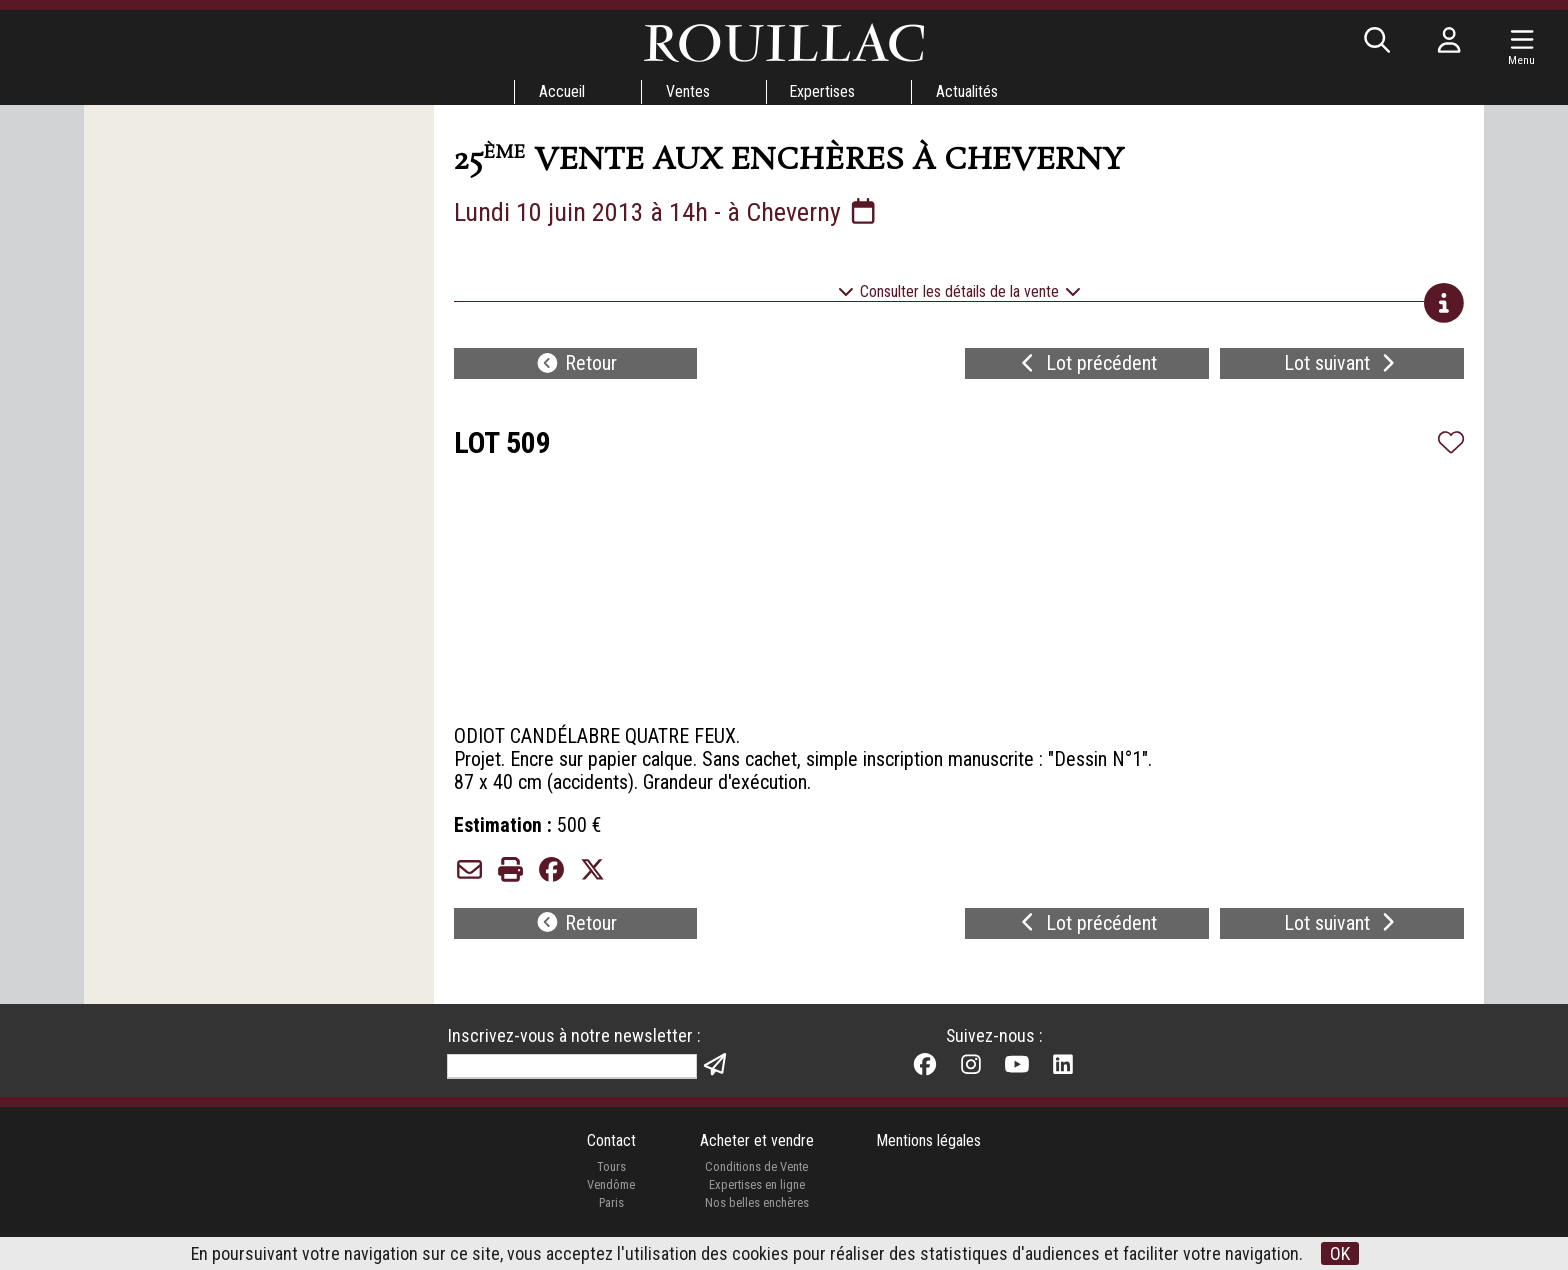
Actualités (968, 91)
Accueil (561, 91)
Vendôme (611, 1194)
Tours (610, 1176)
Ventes (687, 91)
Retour (576, 366)
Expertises (823, 91)
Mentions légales (929, 1150)
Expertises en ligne (756, 1194)
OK (1341, 1253)
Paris (611, 1211)
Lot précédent (1086, 366)
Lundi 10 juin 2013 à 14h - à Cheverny (667, 212)
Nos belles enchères (756, 1211)
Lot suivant (1342, 366)
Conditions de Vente (756, 1176)
